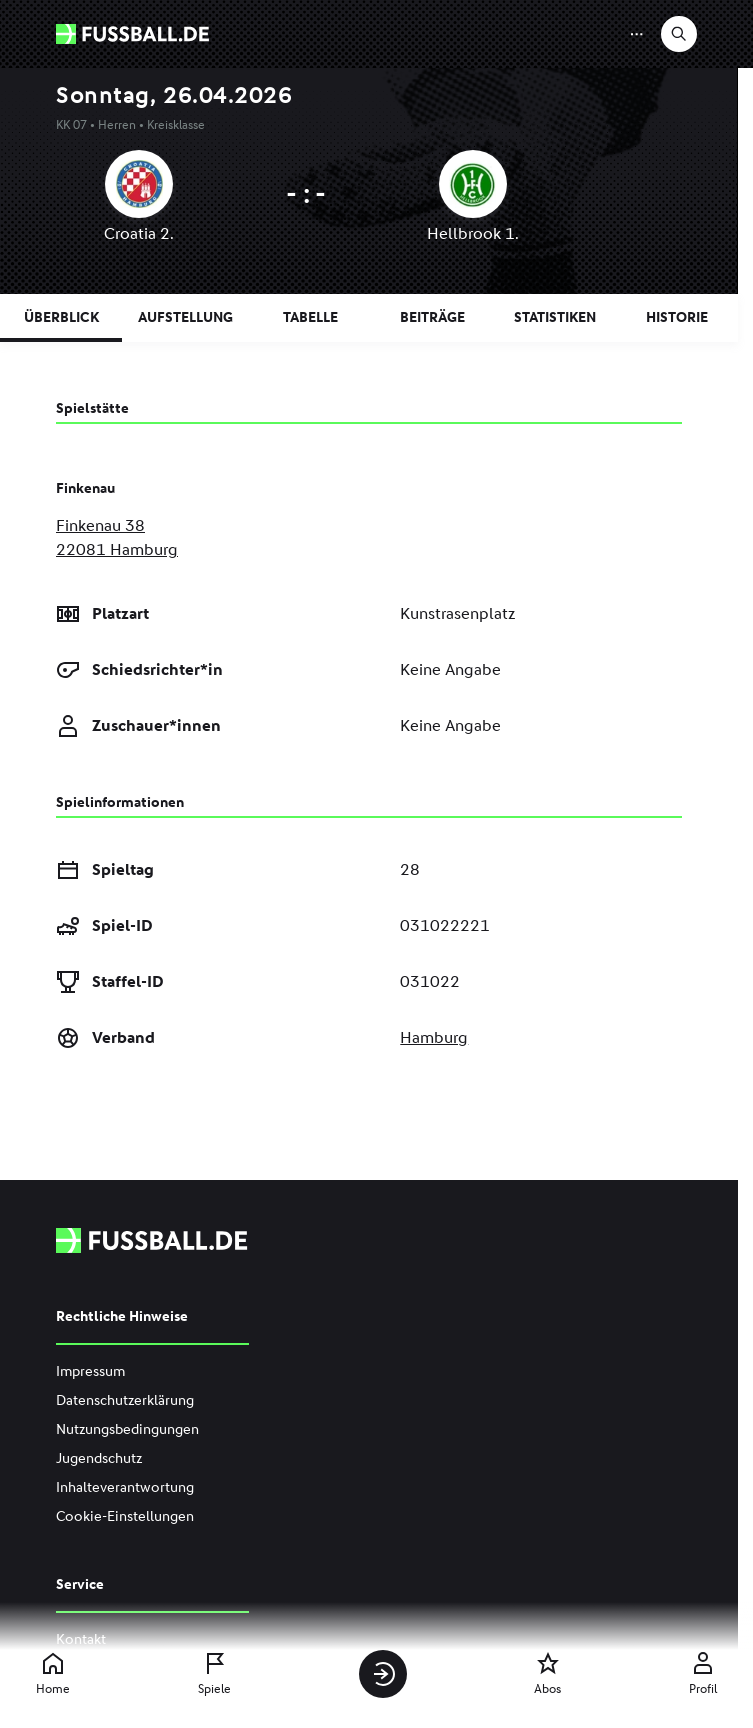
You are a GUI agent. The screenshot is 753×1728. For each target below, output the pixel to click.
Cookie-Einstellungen (125, 1516)
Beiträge (432, 317)
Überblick (61, 317)
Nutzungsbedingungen (127, 1429)
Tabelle (310, 317)
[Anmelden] (383, 1674)
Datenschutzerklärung (125, 1400)
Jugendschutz (99, 1458)
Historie (677, 317)
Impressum (90, 1371)
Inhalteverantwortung (125, 1487)
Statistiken (555, 317)
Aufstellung (185, 317)
